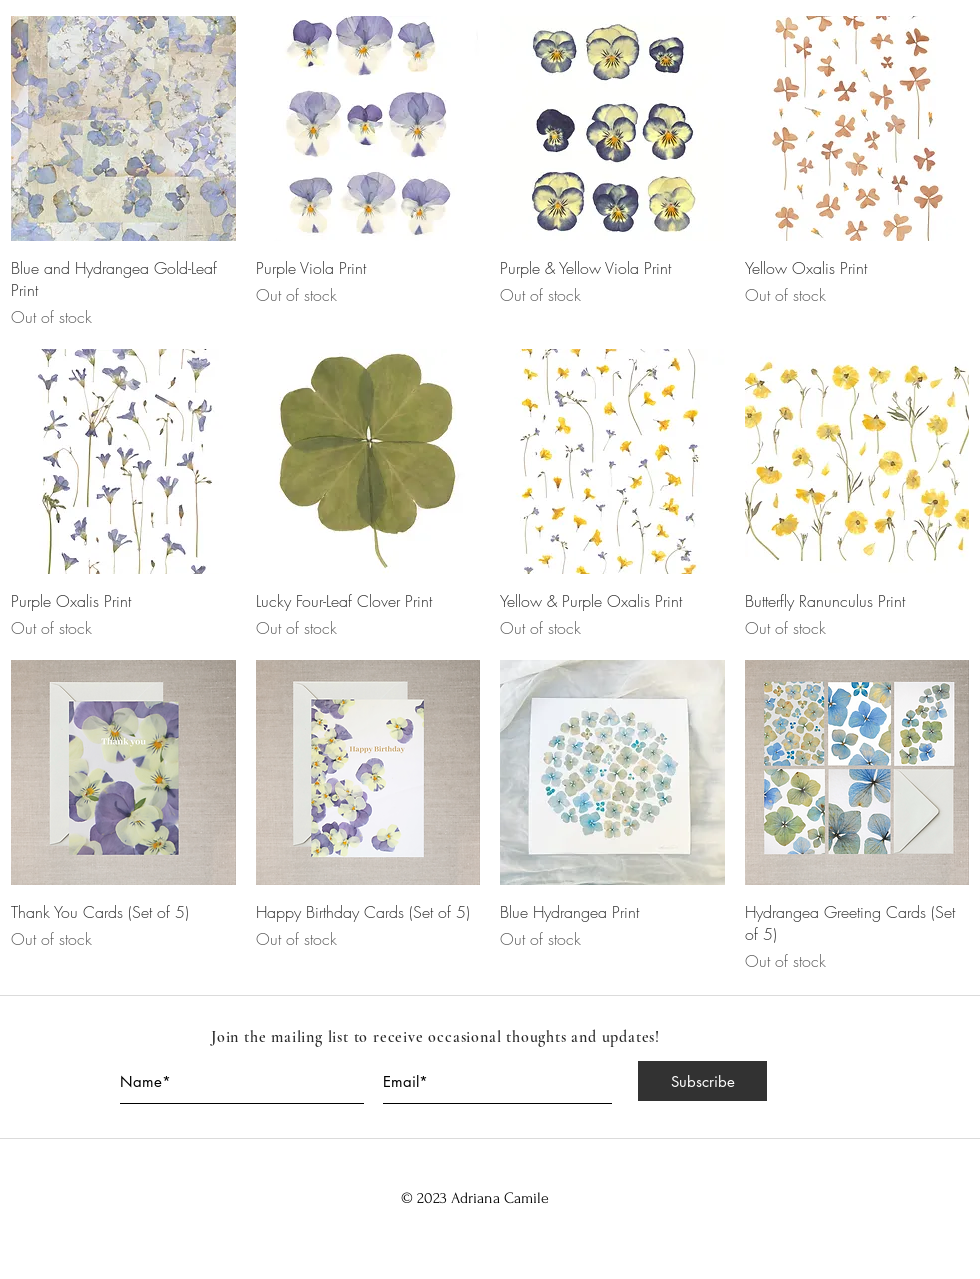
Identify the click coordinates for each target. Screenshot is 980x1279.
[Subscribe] (702, 1081)
